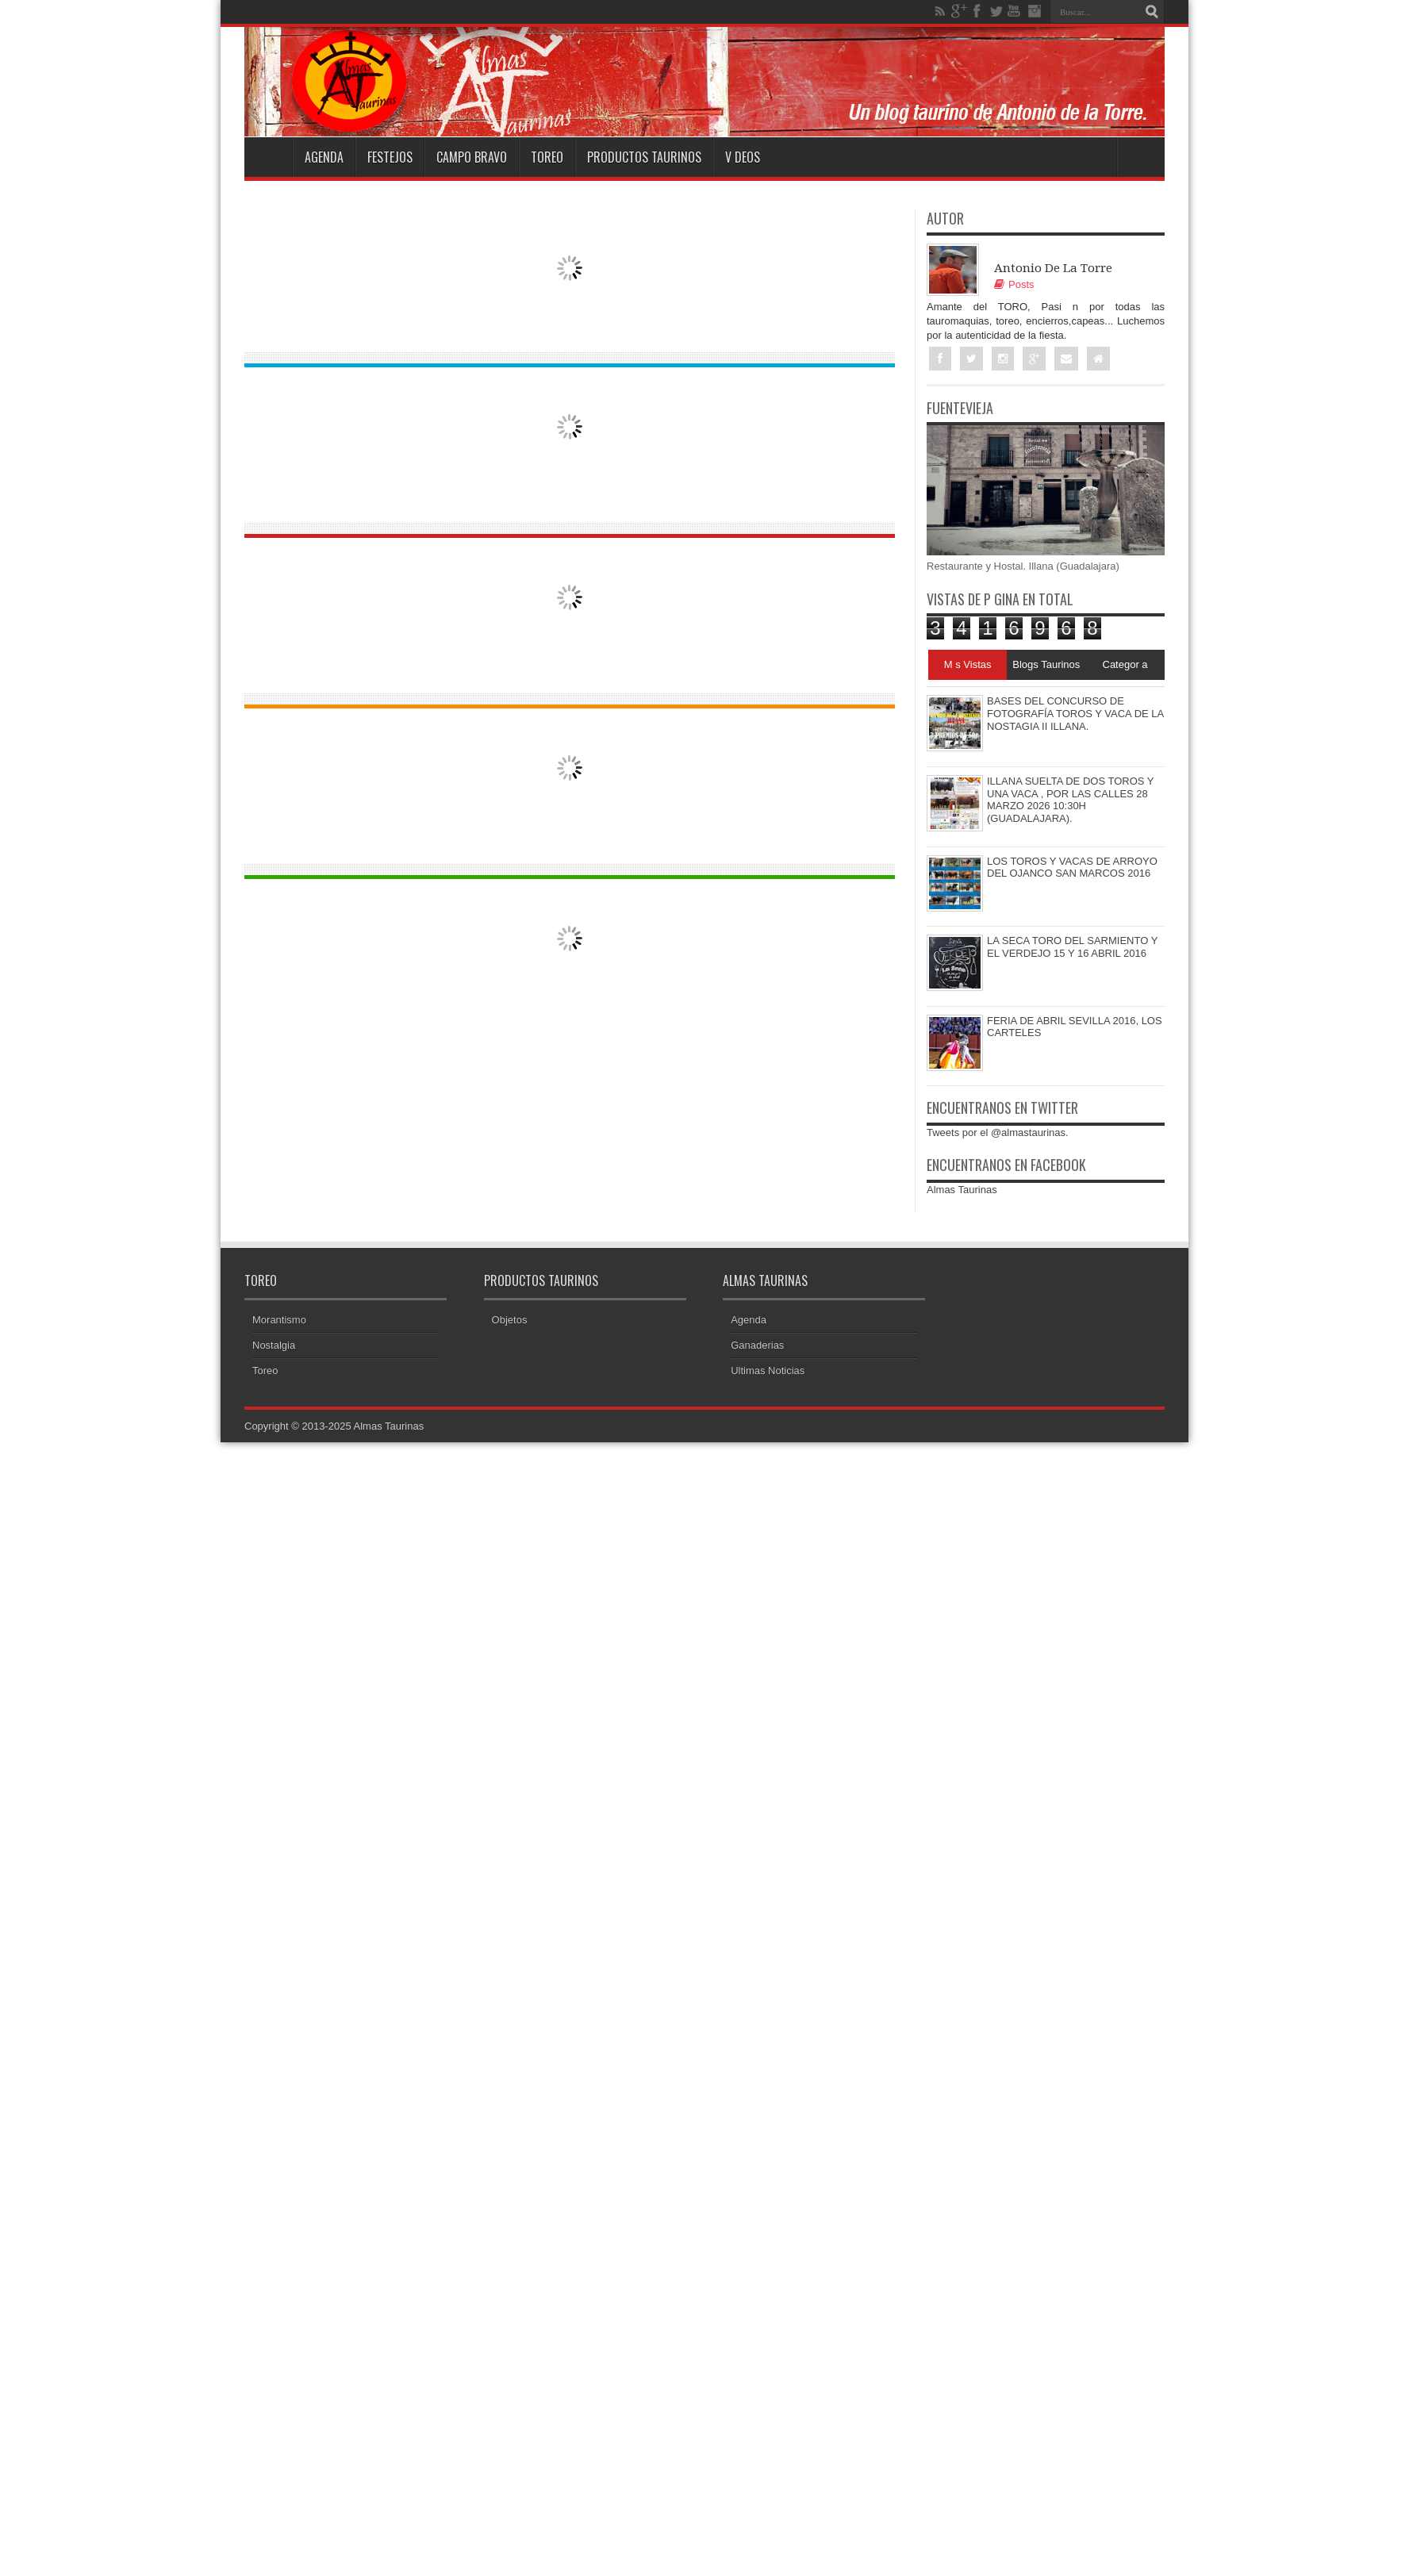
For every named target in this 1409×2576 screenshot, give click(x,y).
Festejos (390, 157)
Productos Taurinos (644, 157)
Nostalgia (273, 1345)
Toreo (547, 157)
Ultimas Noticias (767, 1370)
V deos (742, 157)
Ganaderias (757, 1345)
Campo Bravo (471, 157)
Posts (1014, 284)
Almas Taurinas (962, 1190)
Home (268, 157)
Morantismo (279, 1320)
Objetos (510, 1320)
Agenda (324, 157)
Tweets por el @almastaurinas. (998, 1132)
